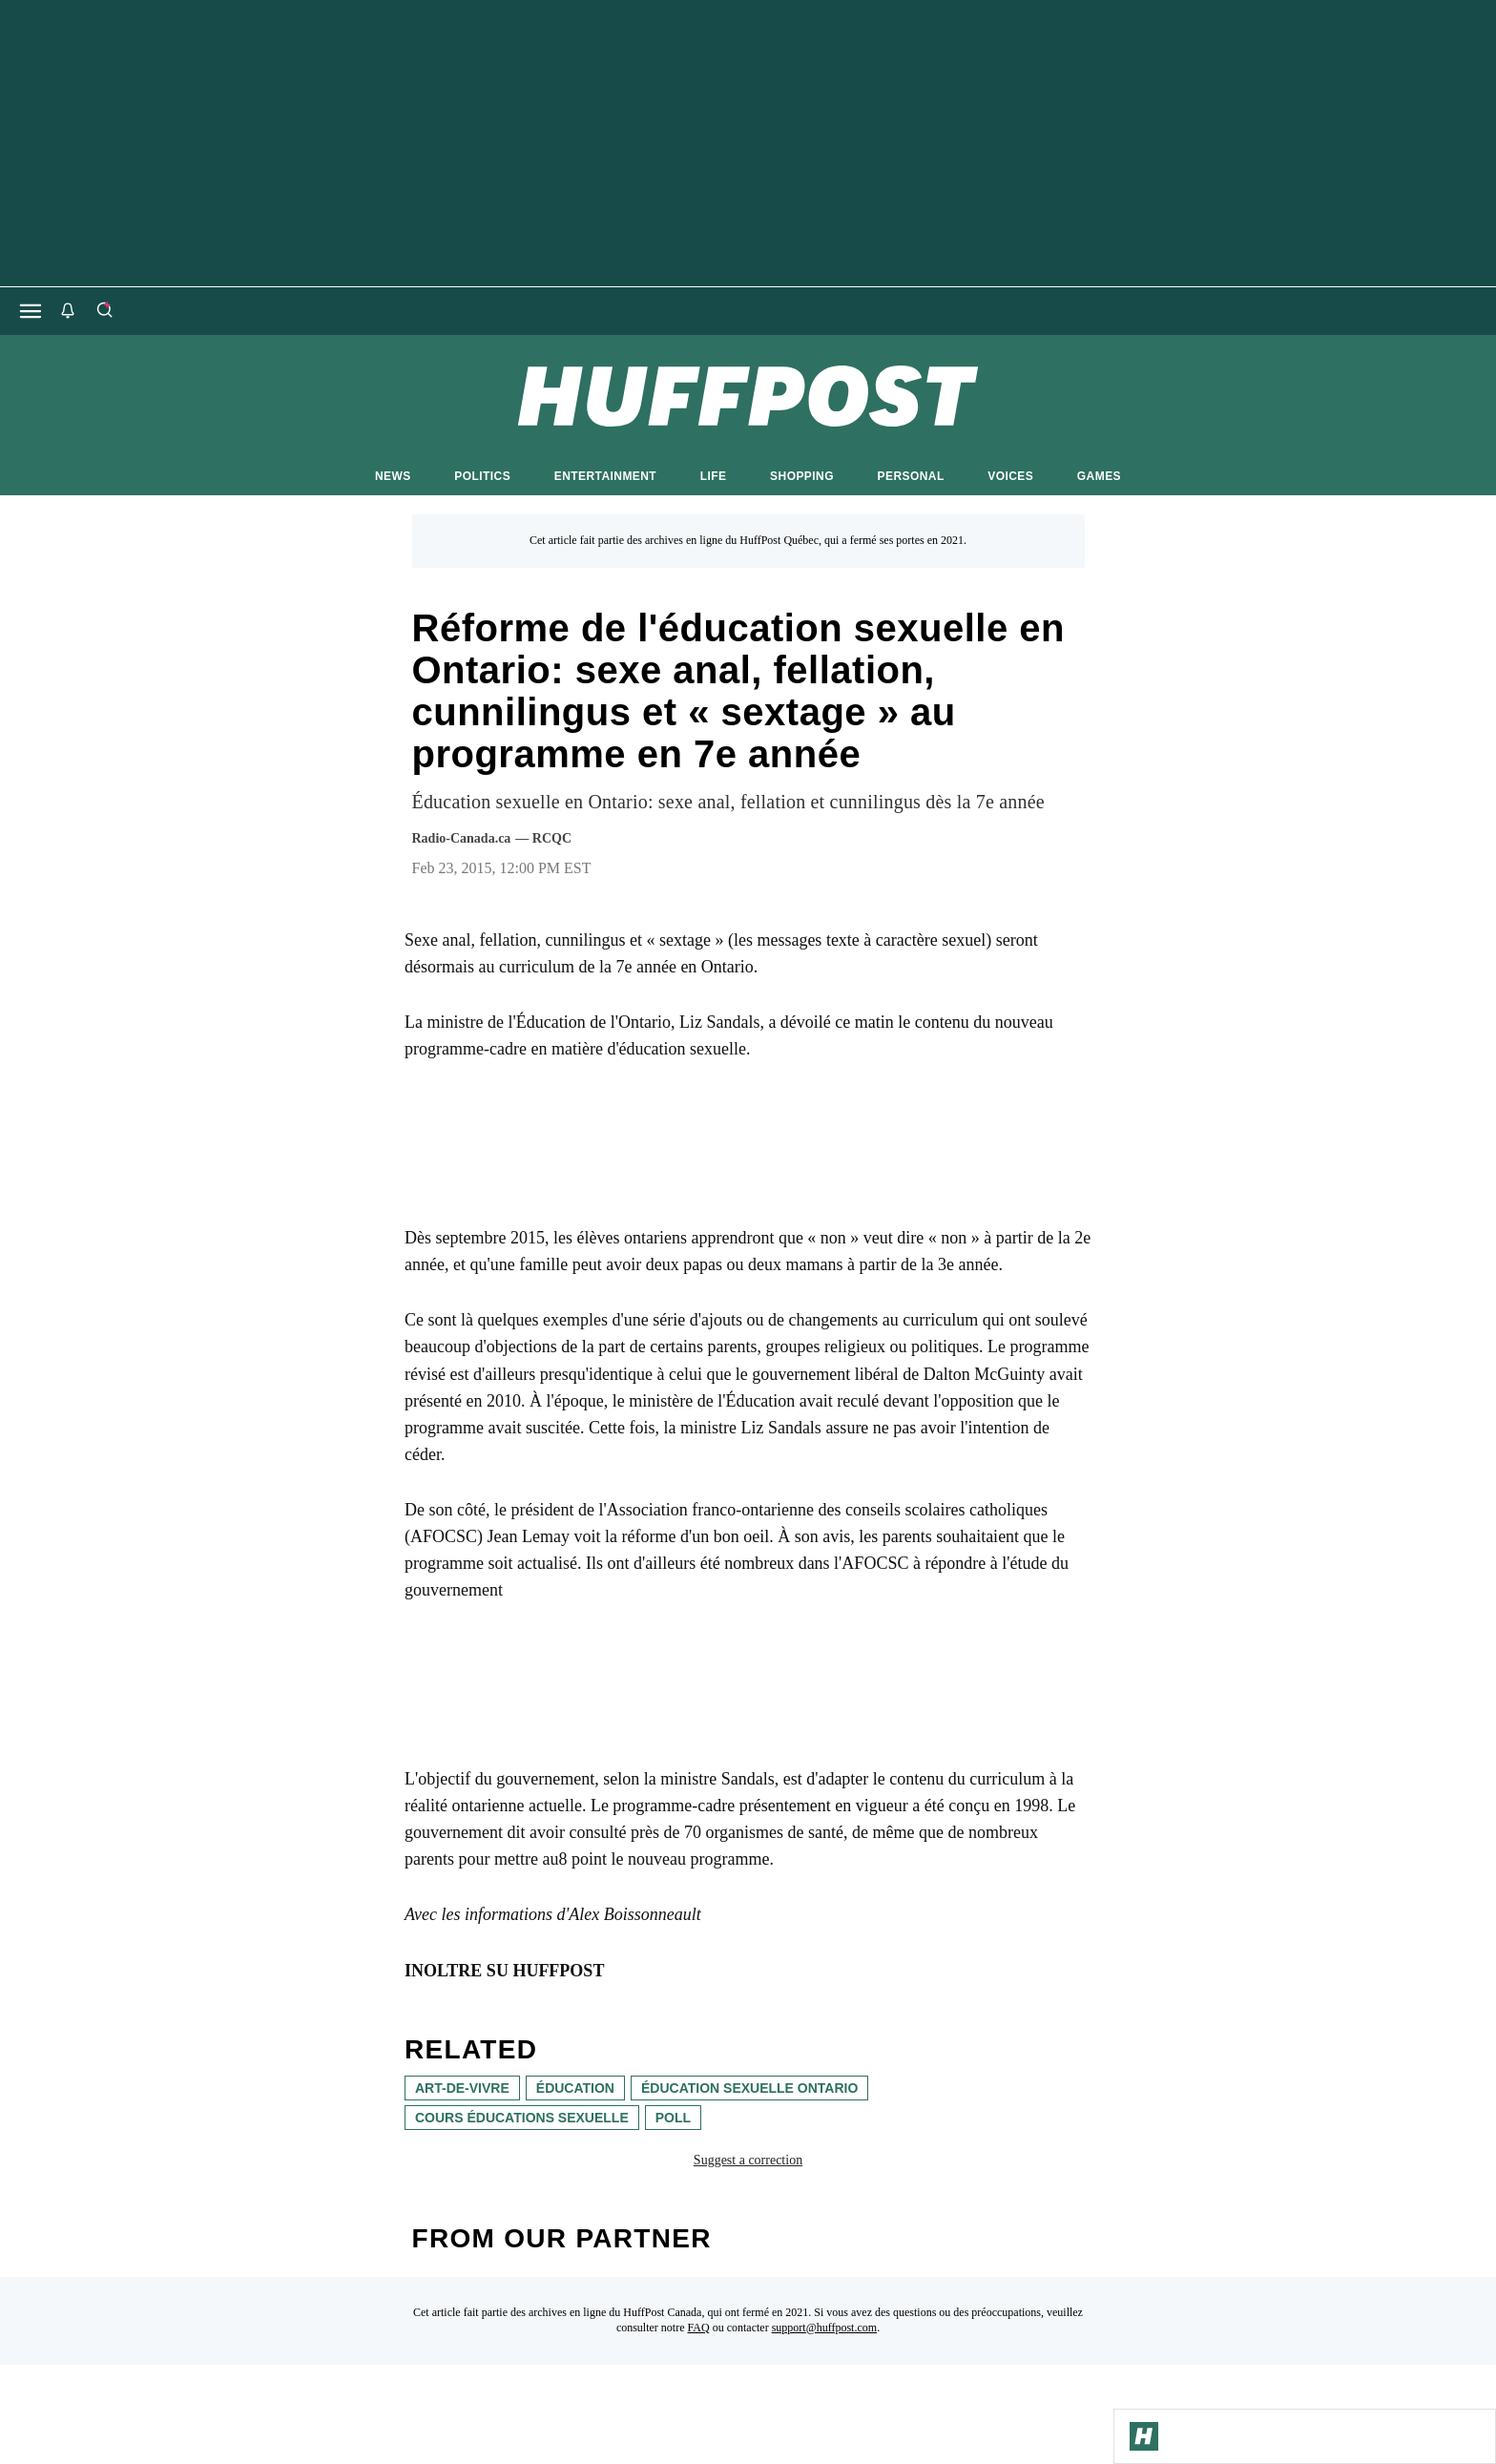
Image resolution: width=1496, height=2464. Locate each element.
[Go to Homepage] (1144, 2436)
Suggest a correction (748, 2160)
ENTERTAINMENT (605, 476)
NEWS (393, 476)
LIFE (713, 476)
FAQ (699, 2327)
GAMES (1099, 476)
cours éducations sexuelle (522, 2117)
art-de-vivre (462, 2088)
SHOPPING (802, 476)
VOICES (1010, 476)
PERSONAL (911, 476)
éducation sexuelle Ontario (749, 2088)
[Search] (104, 311)
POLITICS (482, 476)
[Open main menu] (30, 311)
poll (673, 2117)
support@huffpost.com (825, 2327)
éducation (575, 2088)
